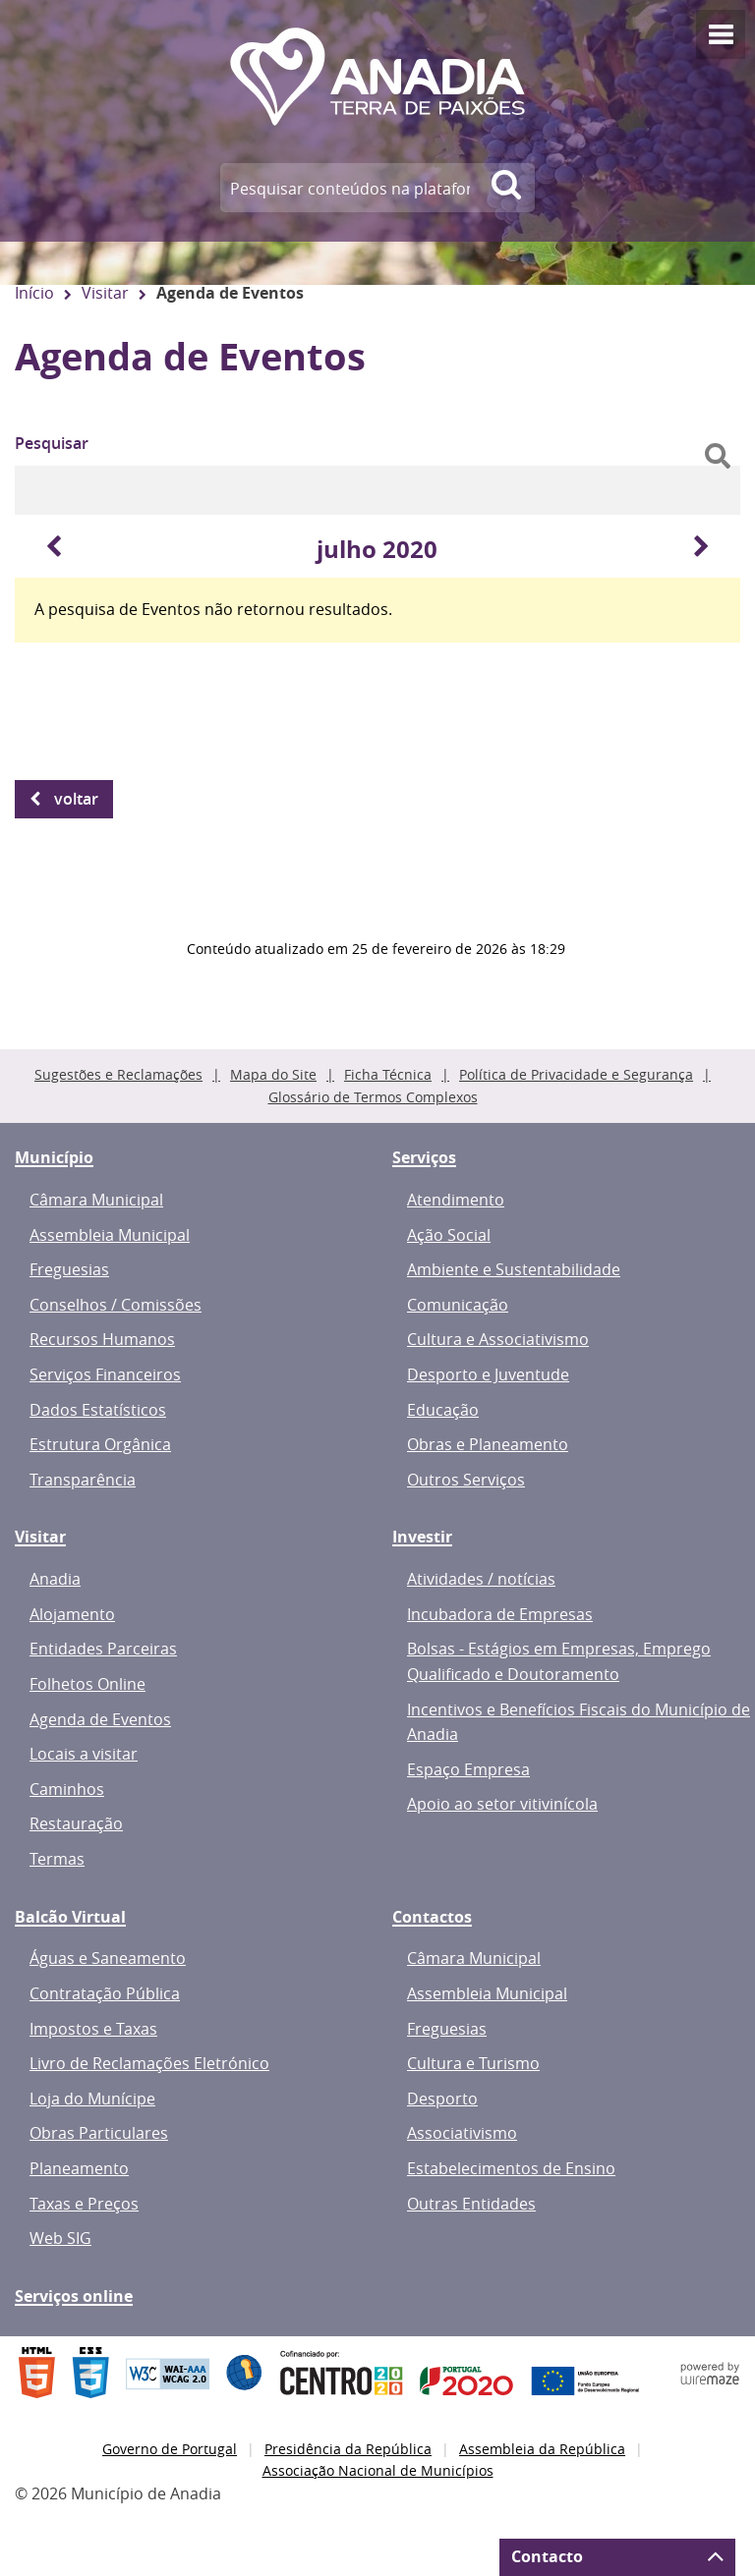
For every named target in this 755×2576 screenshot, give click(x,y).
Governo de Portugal (169, 2448)
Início (34, 293)
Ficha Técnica (388, 1074)
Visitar (105, 293)
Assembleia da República (542, 2448)
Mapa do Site (273, 1074)
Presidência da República (348, 2448)
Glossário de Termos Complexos (373, 1097)
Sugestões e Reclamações (118, 1074)
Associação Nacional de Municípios (378, 2470)
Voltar (76, 799)
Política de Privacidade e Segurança (576, 1074)
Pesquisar (51, 443)
